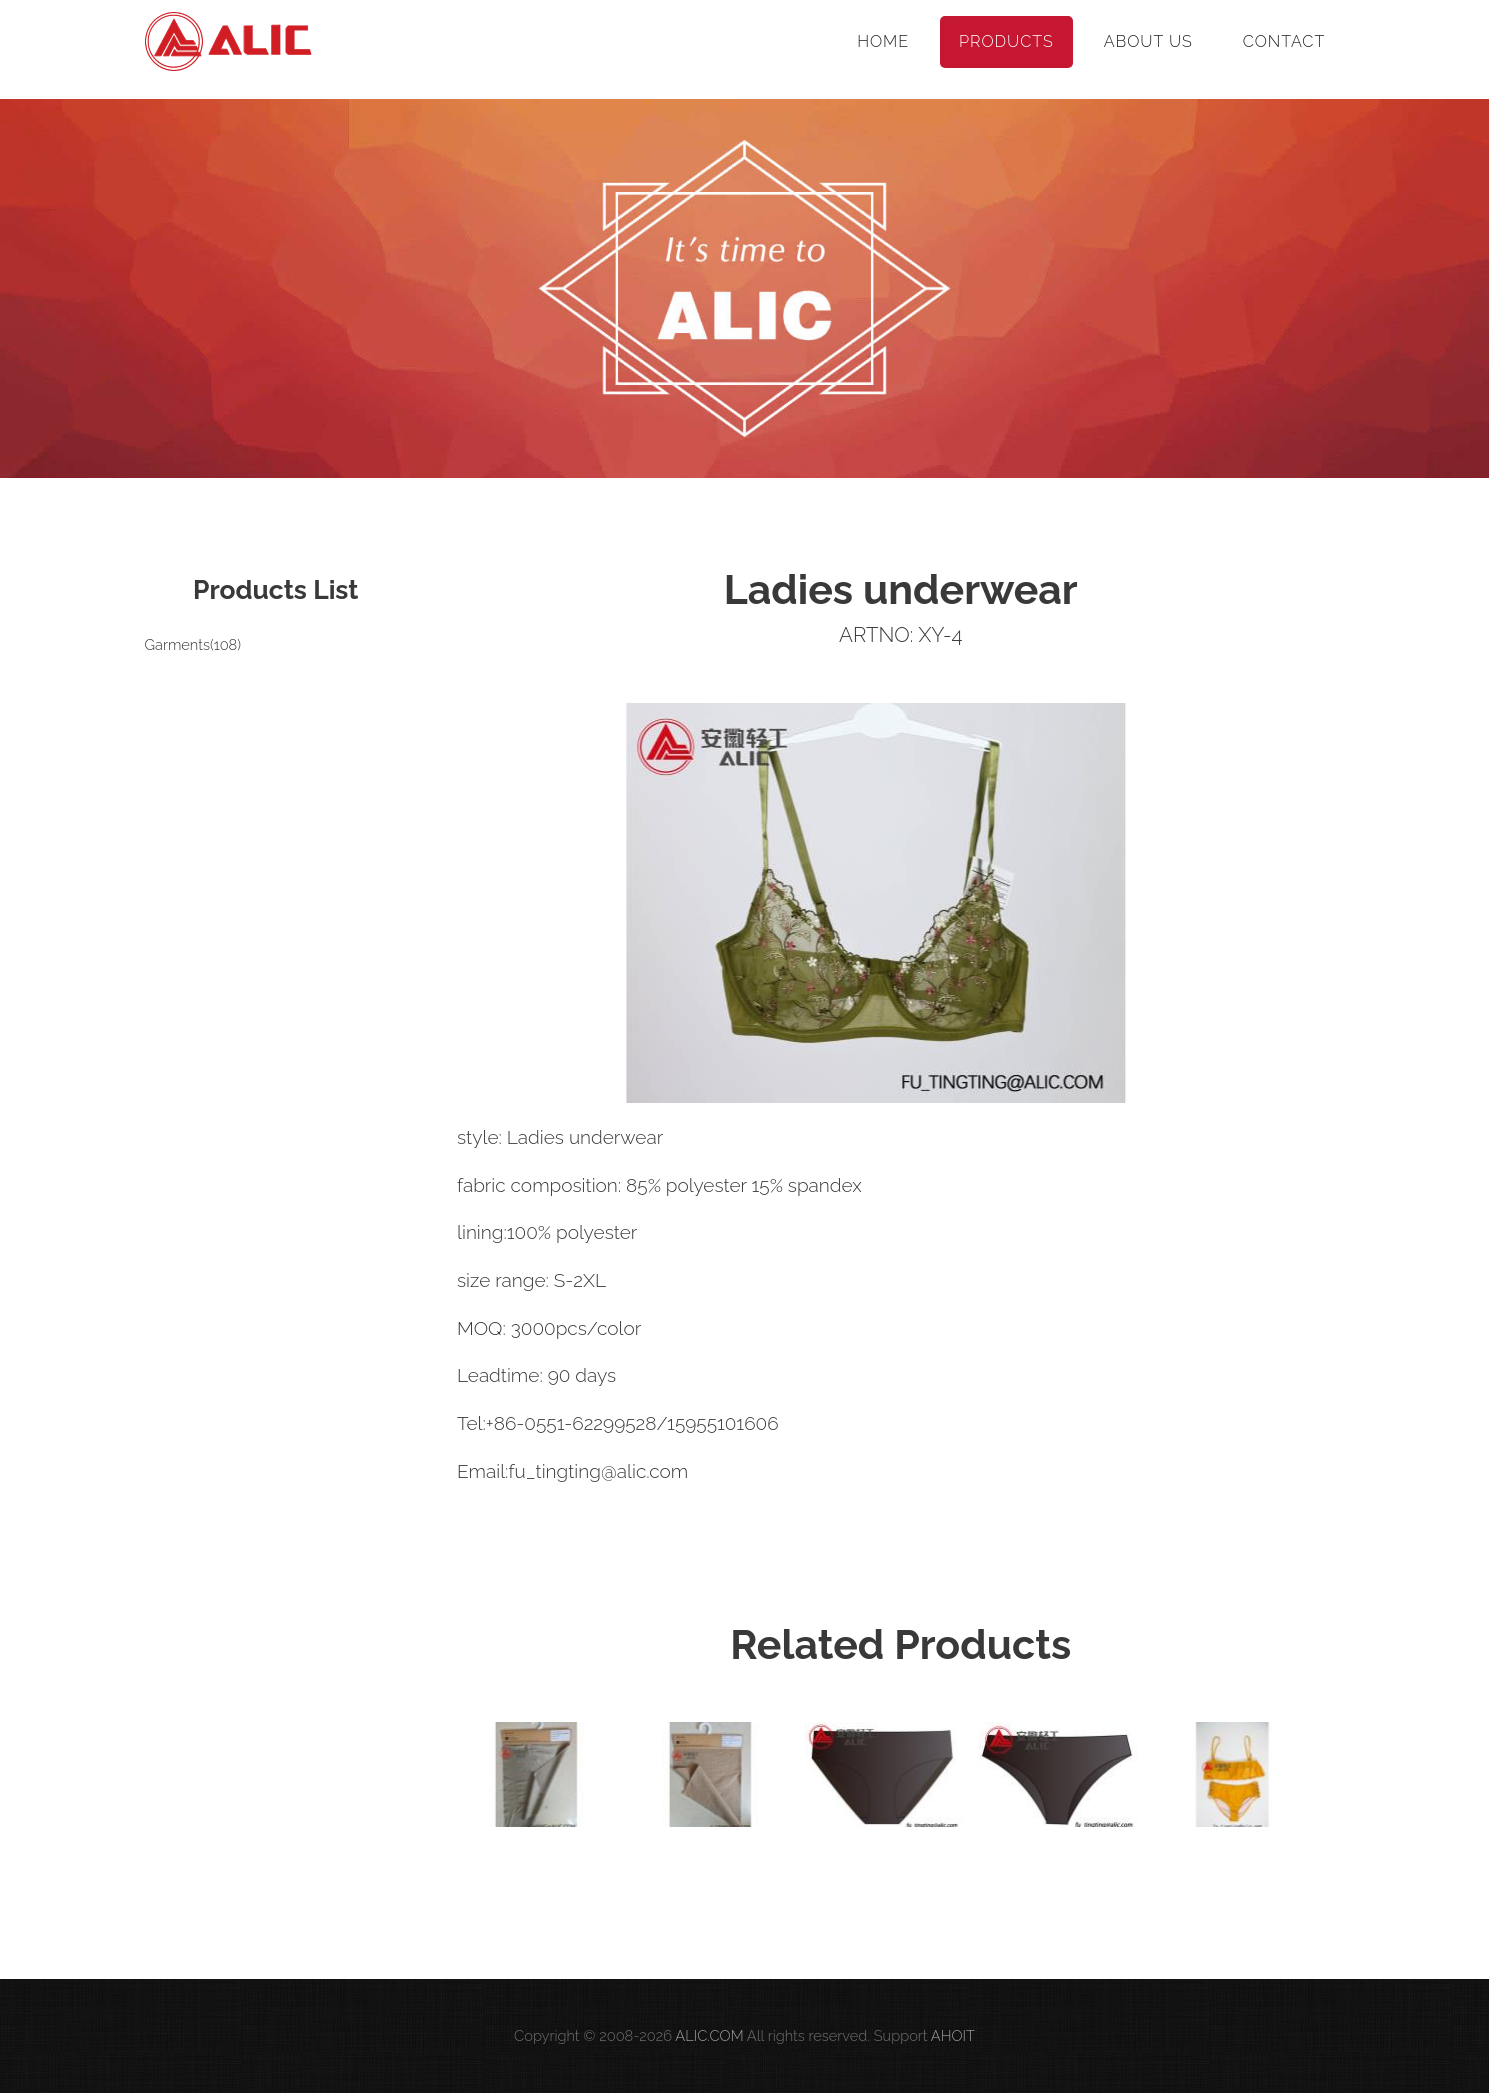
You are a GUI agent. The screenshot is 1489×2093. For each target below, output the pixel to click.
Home (883, 41)
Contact (1284, 41)
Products (1006, 41)
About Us (1148, 41)
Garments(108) (193, 644)
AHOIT (953, 2035)
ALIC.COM (709, 2035)
